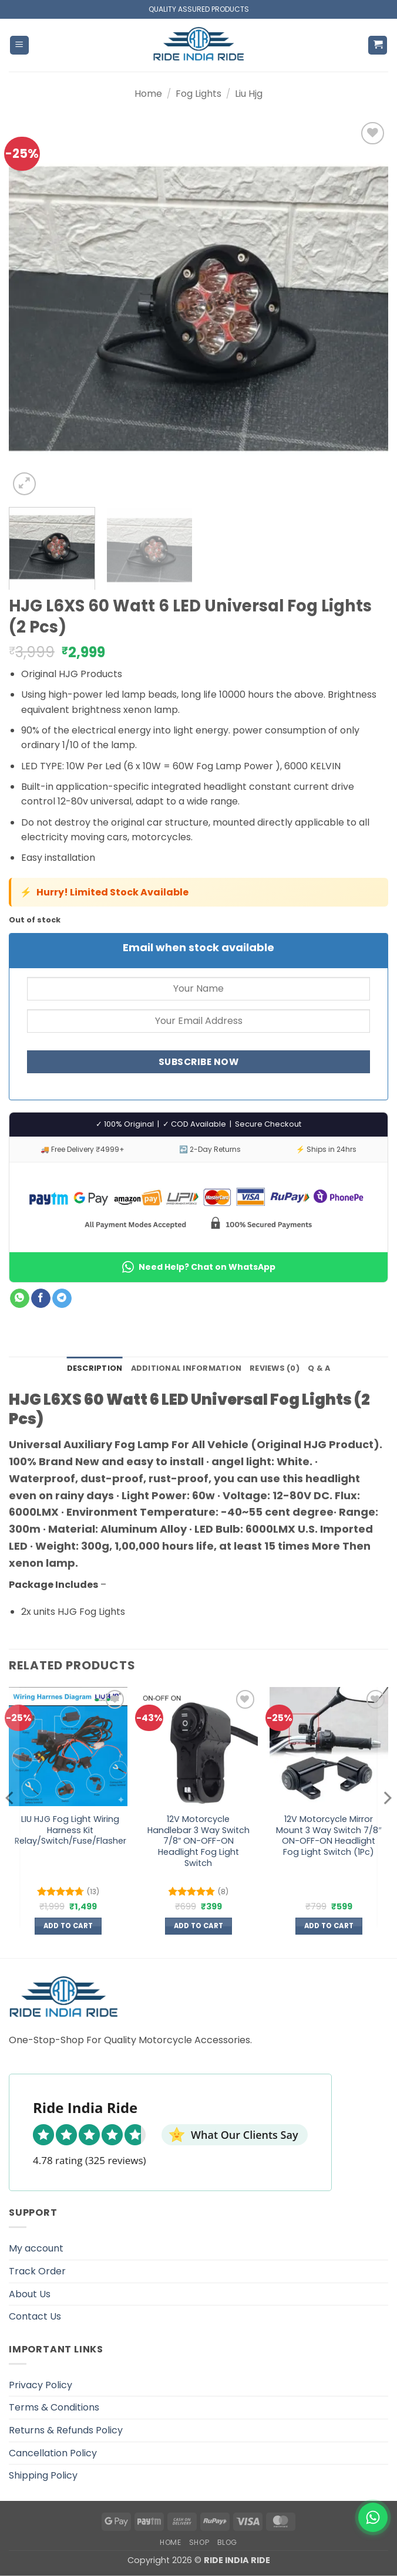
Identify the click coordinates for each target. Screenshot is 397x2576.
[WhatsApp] (373, 2517)
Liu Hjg (249, 93)
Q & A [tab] (319, 1368)
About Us (30, 2294)
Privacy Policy (40, 2385)
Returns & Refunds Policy (66, 2430)
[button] (19, 45)
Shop (199, 2542)
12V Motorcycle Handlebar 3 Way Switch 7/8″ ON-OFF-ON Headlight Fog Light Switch (198, 1841)
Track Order (37, 2271)
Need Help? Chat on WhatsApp (198, 1267)
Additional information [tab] (186, 1368)
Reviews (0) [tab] (275, 1368)
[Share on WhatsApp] (19, 1299)
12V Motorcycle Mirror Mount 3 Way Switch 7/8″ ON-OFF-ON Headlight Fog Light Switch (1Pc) (328, 1836)
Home (148, 93)
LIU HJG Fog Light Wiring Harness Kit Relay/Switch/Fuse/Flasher (70, 1830)
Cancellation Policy (53, 2453)
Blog (227, 2542)
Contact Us (35, 2316)
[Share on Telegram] (62, 1299)
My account (36, 2248)
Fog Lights (198, 93)
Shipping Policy (43, 2475)
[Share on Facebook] (41, 1299)
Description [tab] (95, 1368)
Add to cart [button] (68, 1926)
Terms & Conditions (54, 2407)
